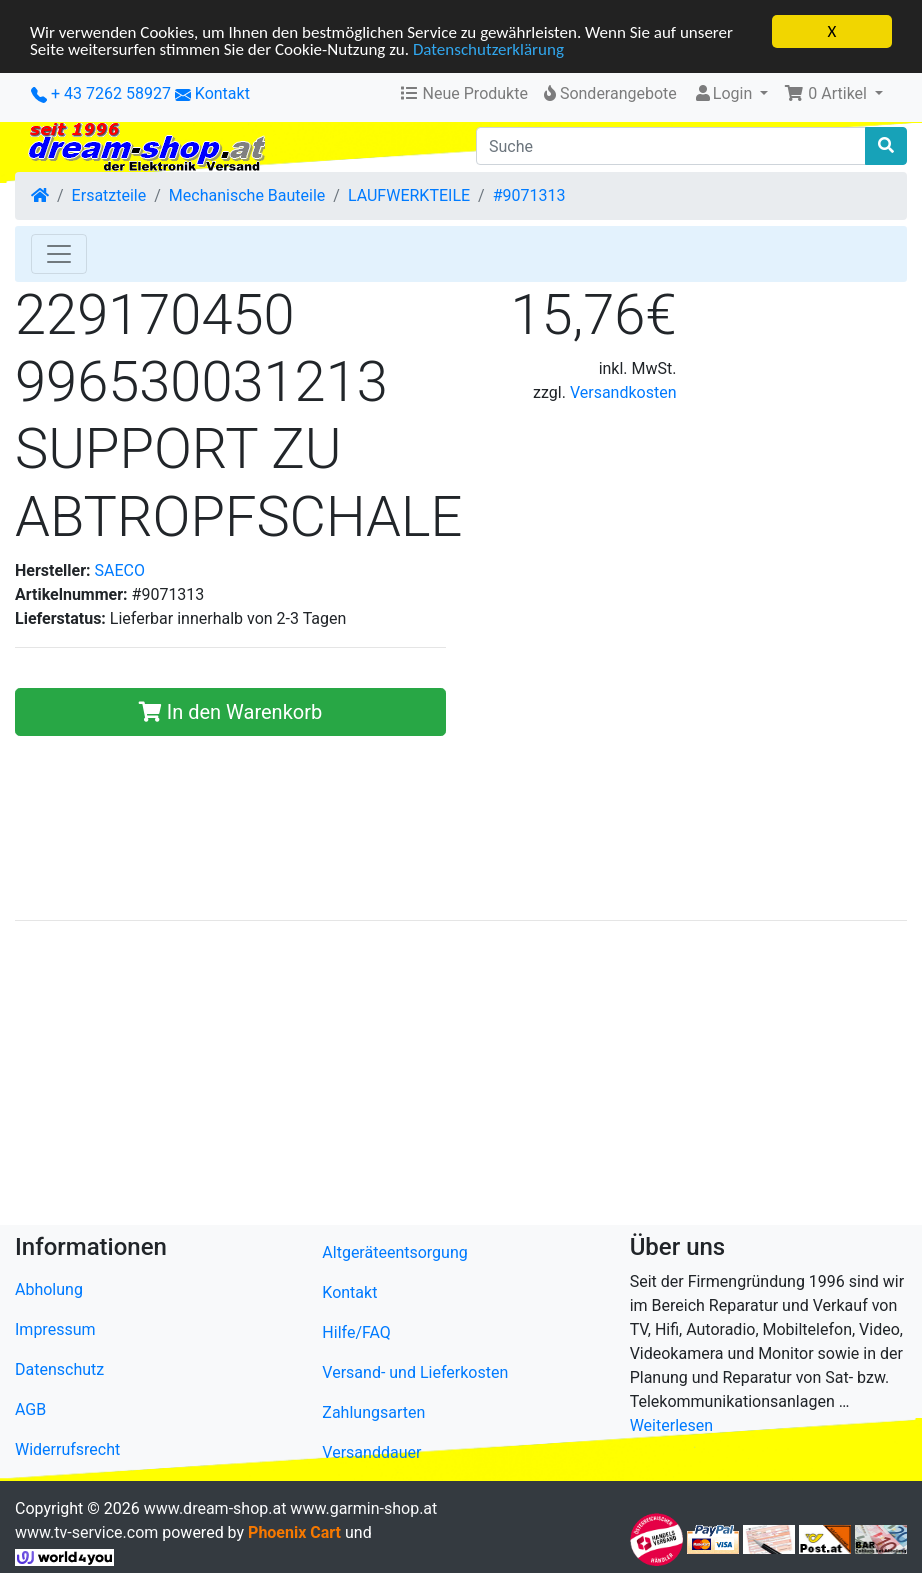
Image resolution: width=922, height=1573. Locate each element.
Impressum (55, 1329)
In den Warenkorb (230, 712)
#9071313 (529, 195)
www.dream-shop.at (215, 1508)
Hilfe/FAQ (356, 1332)
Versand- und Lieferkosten (415, 1372)
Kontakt (222, 93)
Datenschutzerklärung (488, 49)
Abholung (49, 1289)
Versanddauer (371, 1452)
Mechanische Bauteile (247, 195)
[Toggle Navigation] (59, 254)
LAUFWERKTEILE (409, 195)
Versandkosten (623, 392)
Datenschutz (59, 1369)
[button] (833, 94)
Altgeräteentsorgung (394, 1252)
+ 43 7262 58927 (101, 93)
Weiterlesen (671, 1425)
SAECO (120, 570)
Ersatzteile (109, 195)
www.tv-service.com (86, 1532)
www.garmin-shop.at (363, 1508)
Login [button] (724, 93)
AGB (30, 1409)
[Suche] (671, 146)
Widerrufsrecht (67, 1449)
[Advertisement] (461, 1077)
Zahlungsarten (373, 1412)
